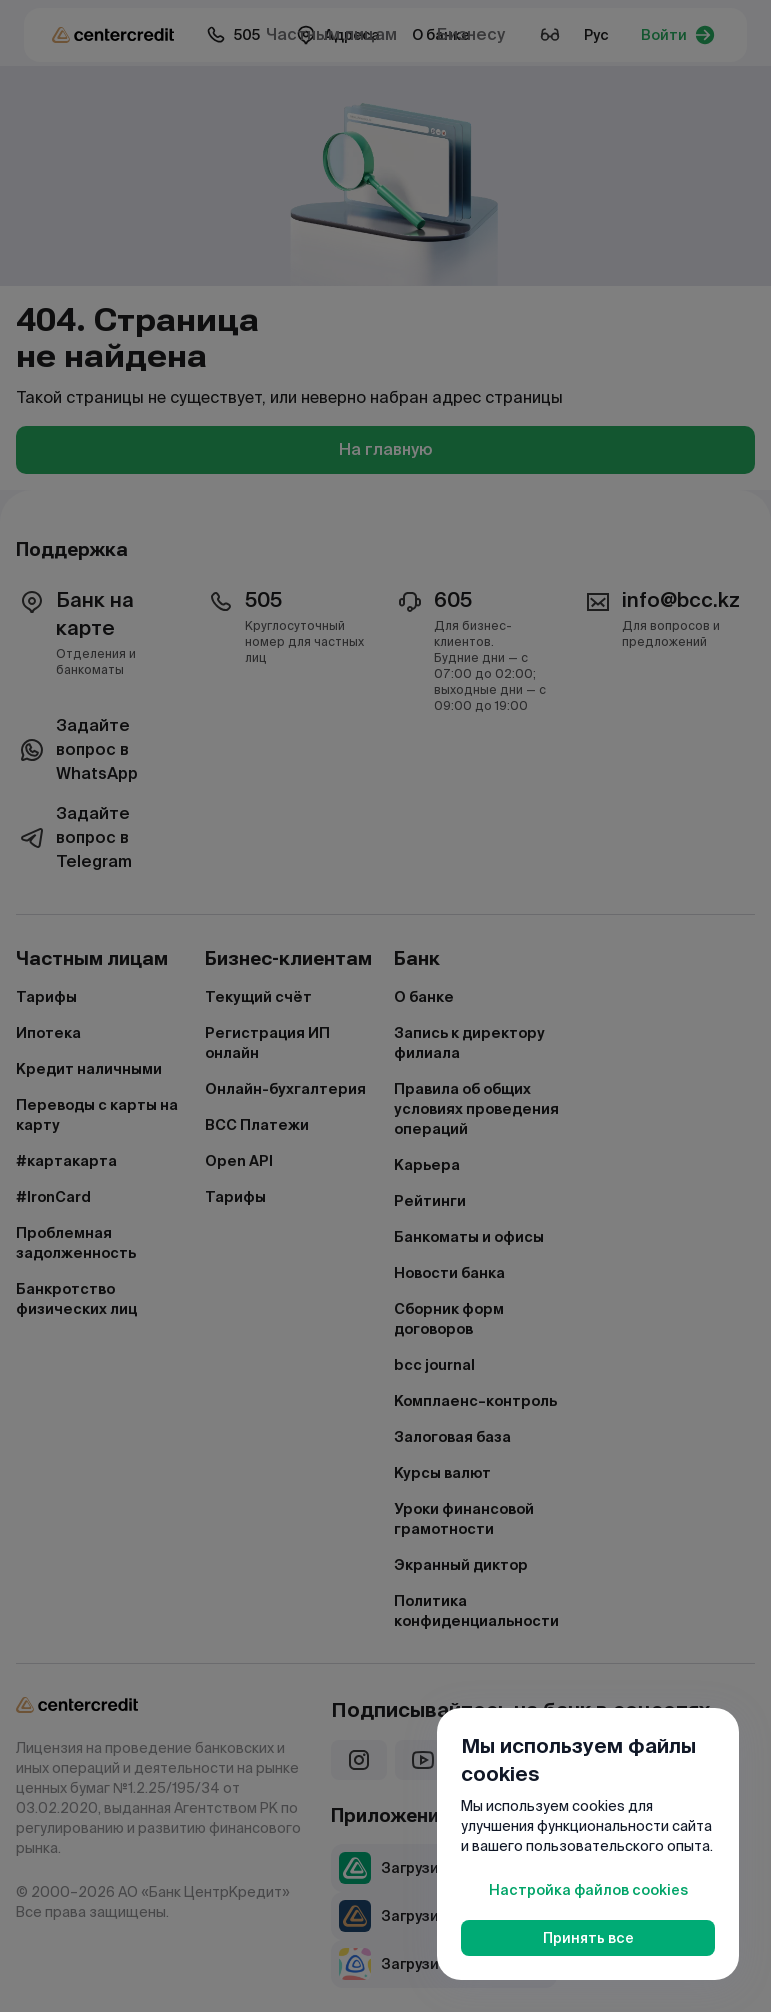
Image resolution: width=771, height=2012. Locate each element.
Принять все (588, 1938)
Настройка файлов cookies (588, 1890)
